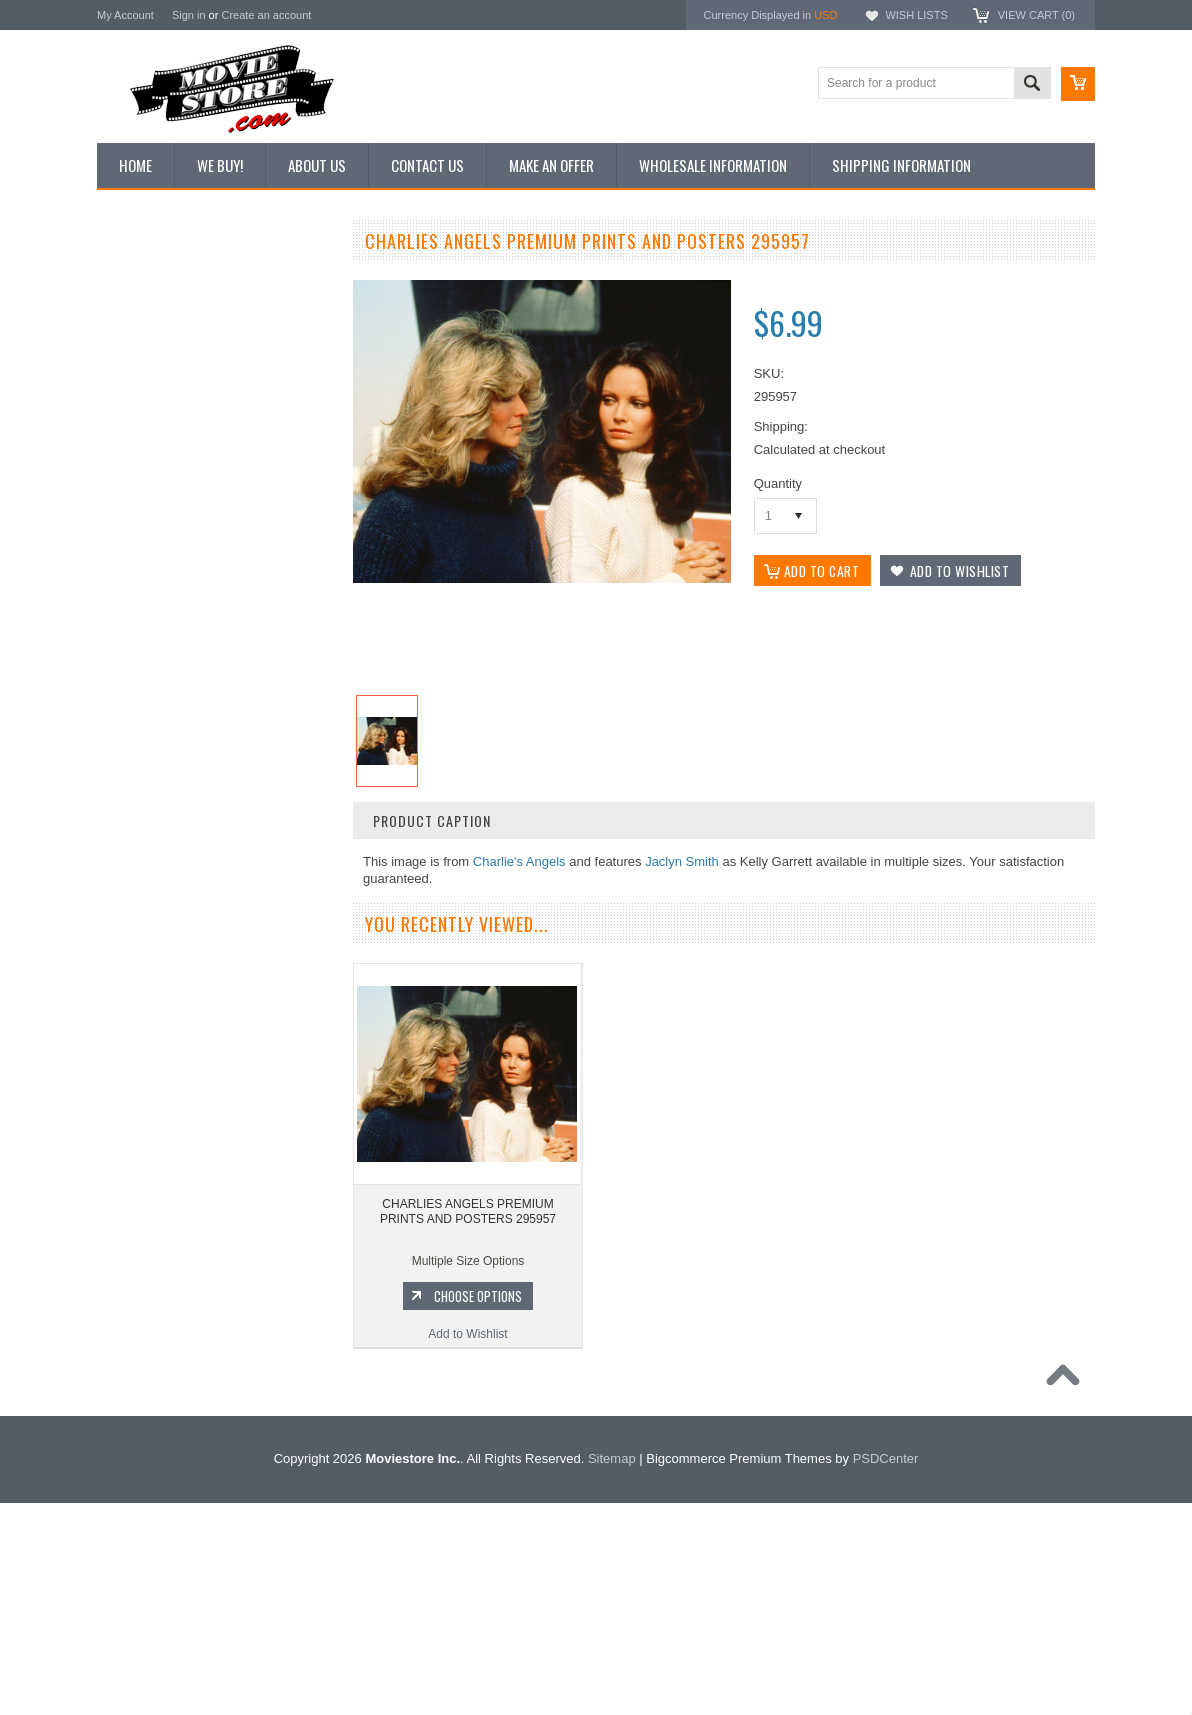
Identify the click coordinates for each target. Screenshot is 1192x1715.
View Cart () (1036, 15)
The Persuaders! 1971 (167, 1421)
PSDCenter (886, 1670)
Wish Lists (916, 15)
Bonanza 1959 (146, 1523)
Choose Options (227, 1070)
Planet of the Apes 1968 (171, 1387)
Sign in (189, 15)
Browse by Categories (166, 381)
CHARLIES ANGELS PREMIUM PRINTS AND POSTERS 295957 (468, 1218)
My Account (125, 15)
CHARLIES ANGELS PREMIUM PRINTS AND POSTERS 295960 (217, 986)
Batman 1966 (143, 1218)
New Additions (146, 279)
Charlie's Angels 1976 (166, 1286)
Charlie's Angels (519, 861)
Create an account (266, 15)
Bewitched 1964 (150, 1455)
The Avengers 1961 (160, 1252)
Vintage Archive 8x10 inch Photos (197, 313)
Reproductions (146, 415)
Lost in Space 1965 (159, 1320)
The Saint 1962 (148, 1489)
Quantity (778, 483)
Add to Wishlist (216, 1108)
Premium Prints (149, 482)
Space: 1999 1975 (156, 1353)
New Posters (142, 448)
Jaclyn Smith (682, 861)
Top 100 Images (150, 347)
